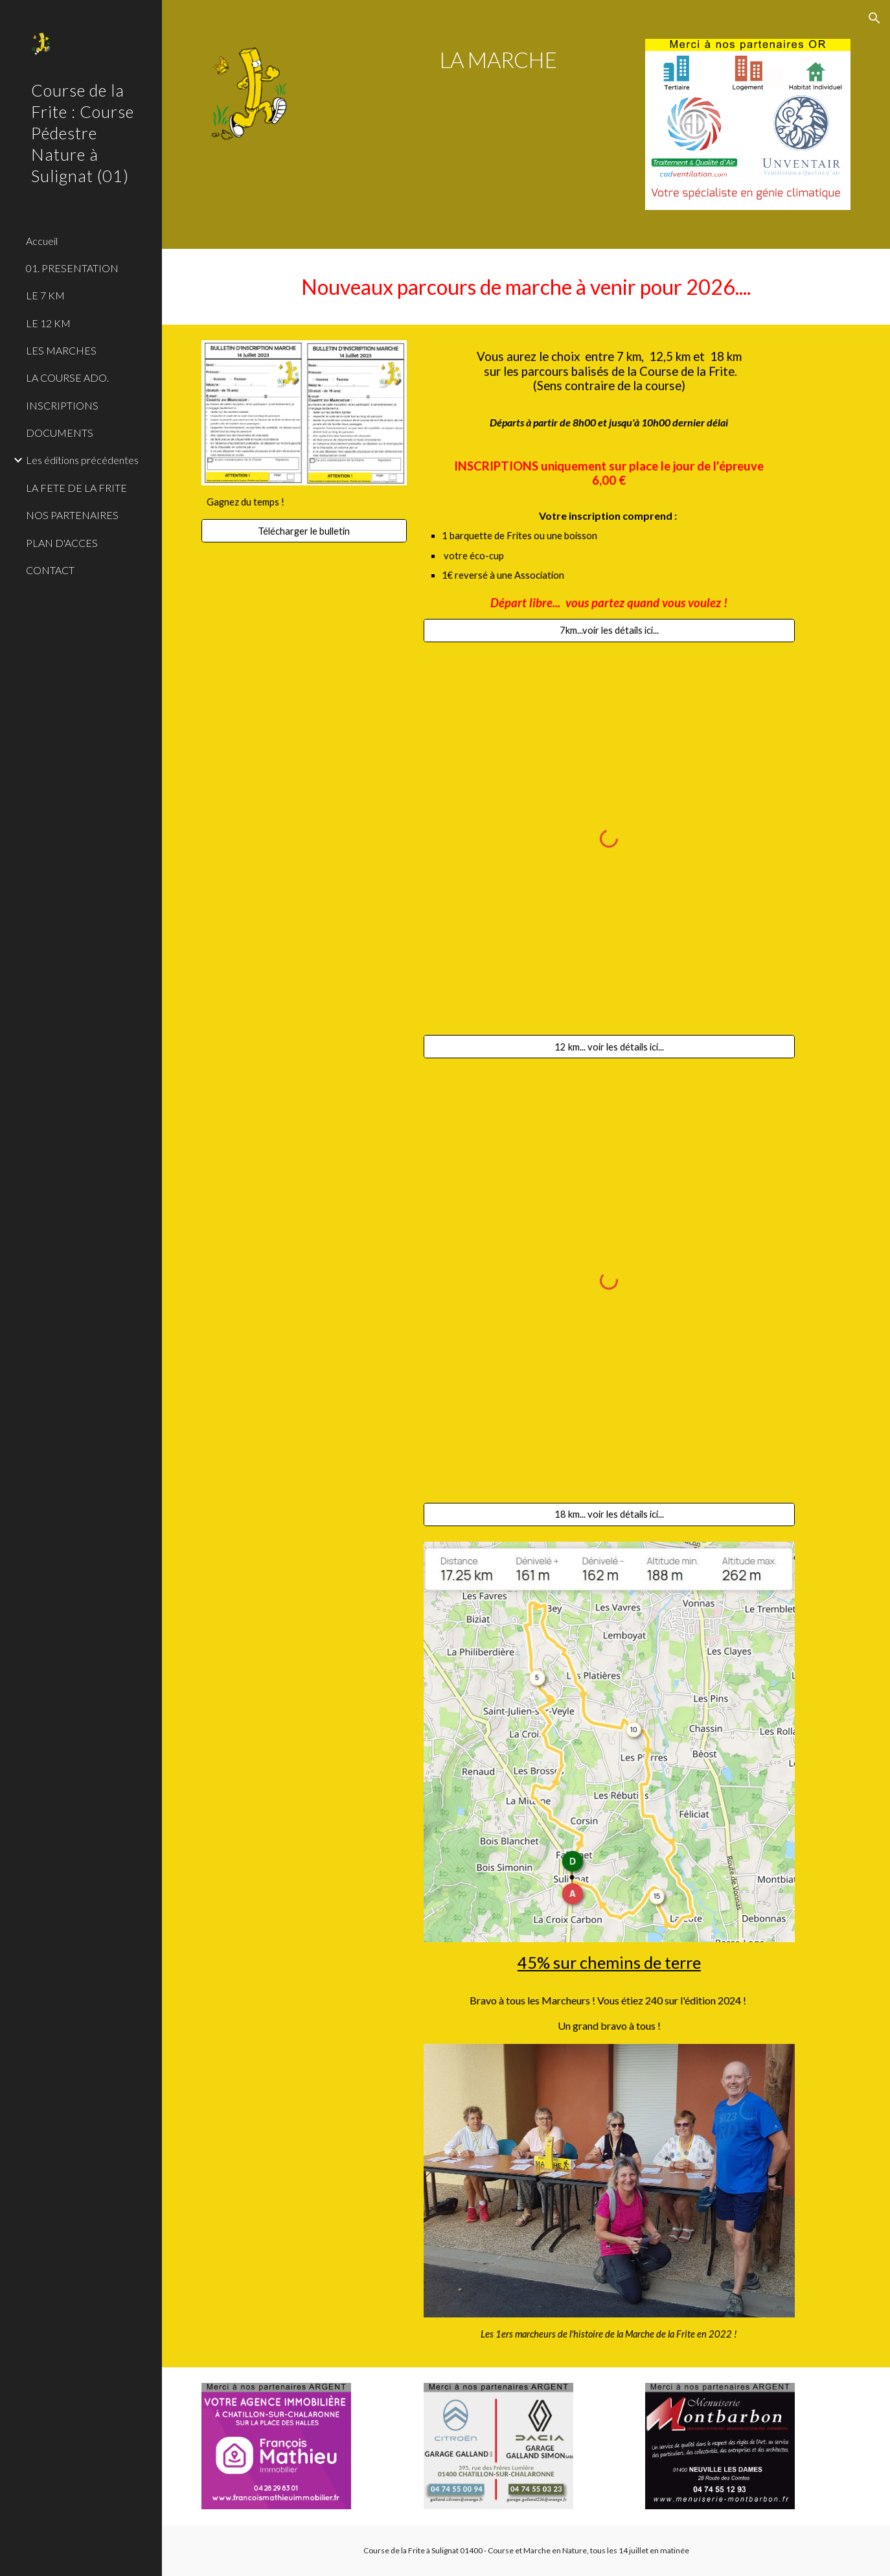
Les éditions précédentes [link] (82, 460)
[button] (874, 18)
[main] (498, 60)
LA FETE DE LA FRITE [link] (76, 488)
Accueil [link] (42, 241)
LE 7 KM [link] (45, 295)
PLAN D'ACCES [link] (62, 543)
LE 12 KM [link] (48, 323)
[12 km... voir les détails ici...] (609, 1047)
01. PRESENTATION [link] (72, 268)
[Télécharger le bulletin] (304, 531)
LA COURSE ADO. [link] (67, 377)
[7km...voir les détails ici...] (609, 630)
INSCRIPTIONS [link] (62, 405)
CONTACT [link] (50, 570)
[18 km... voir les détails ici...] (609, 1514)
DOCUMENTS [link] (59, 432)
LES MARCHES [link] (61, 350)
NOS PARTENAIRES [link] (72, 515)
